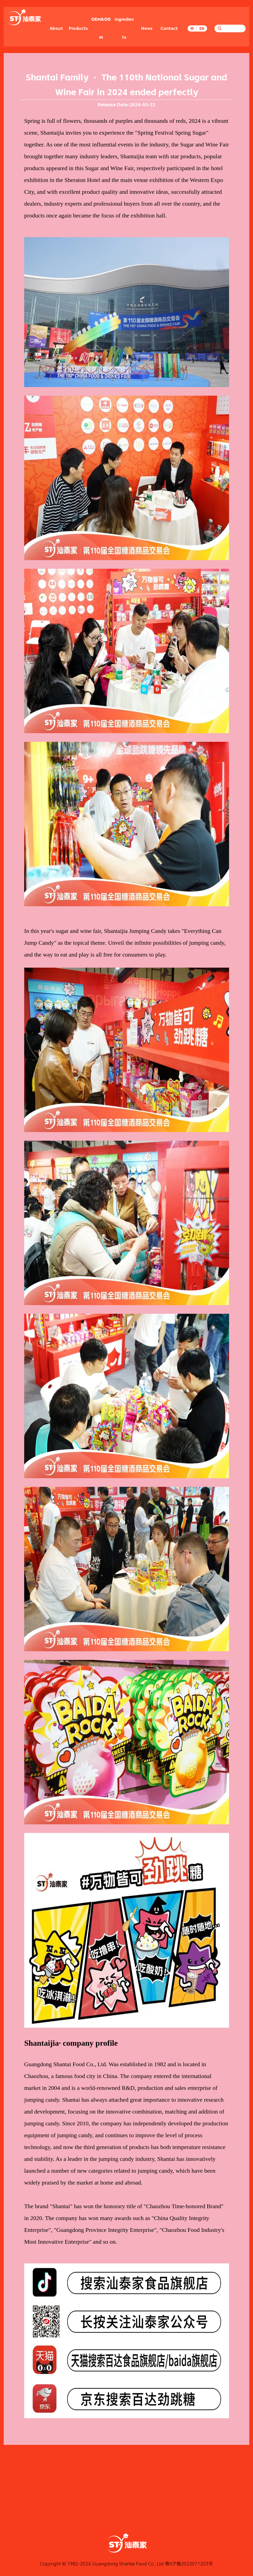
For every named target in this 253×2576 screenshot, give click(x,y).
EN (201, 28)
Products (78, 28)
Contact (169, 28)
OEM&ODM (101, 28)
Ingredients (124, 28)
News (147, 28)
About (56, 28)
